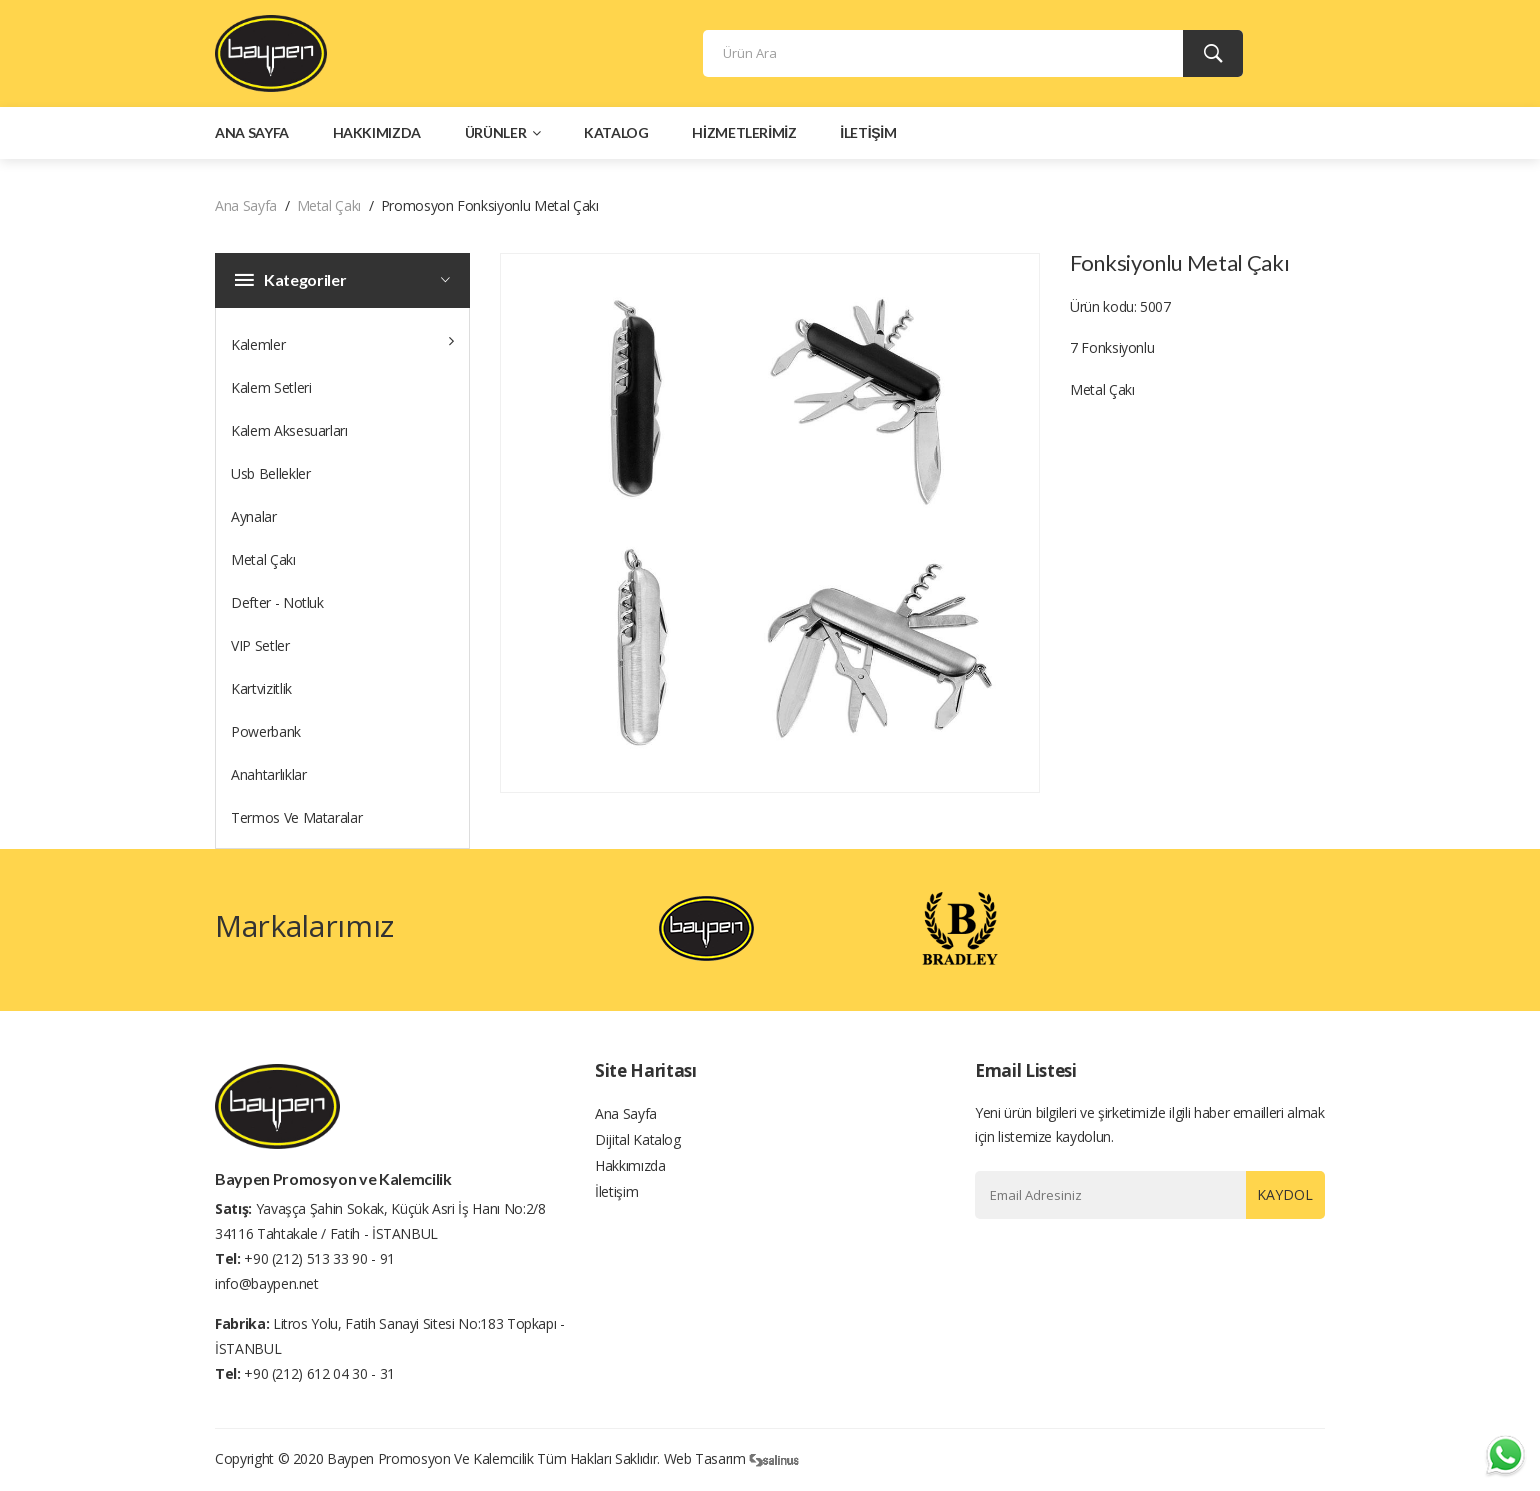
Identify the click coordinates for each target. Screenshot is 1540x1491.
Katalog (616, 137)
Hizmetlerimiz (744, 137)
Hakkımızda (377, 137)
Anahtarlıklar (268, 779)
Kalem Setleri (271, 392)
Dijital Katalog (638, 1150)
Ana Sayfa (252, 137)
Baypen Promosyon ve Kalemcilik (430, 1460)
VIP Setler (260, 650)
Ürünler (503, 137)
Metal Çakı (329, 210)
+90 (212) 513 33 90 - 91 (319, 1260)
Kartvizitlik (261, 693)
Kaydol (1279, 1199)
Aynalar (254, 521)
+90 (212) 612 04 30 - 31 (319, 1375)
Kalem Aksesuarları (289, 435)
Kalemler (342, 345)
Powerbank (266, 736)
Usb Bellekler (270, 478)
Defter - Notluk (277, 607)
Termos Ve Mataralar (296, 822)
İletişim (868, 137)
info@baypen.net (267, 1285)
